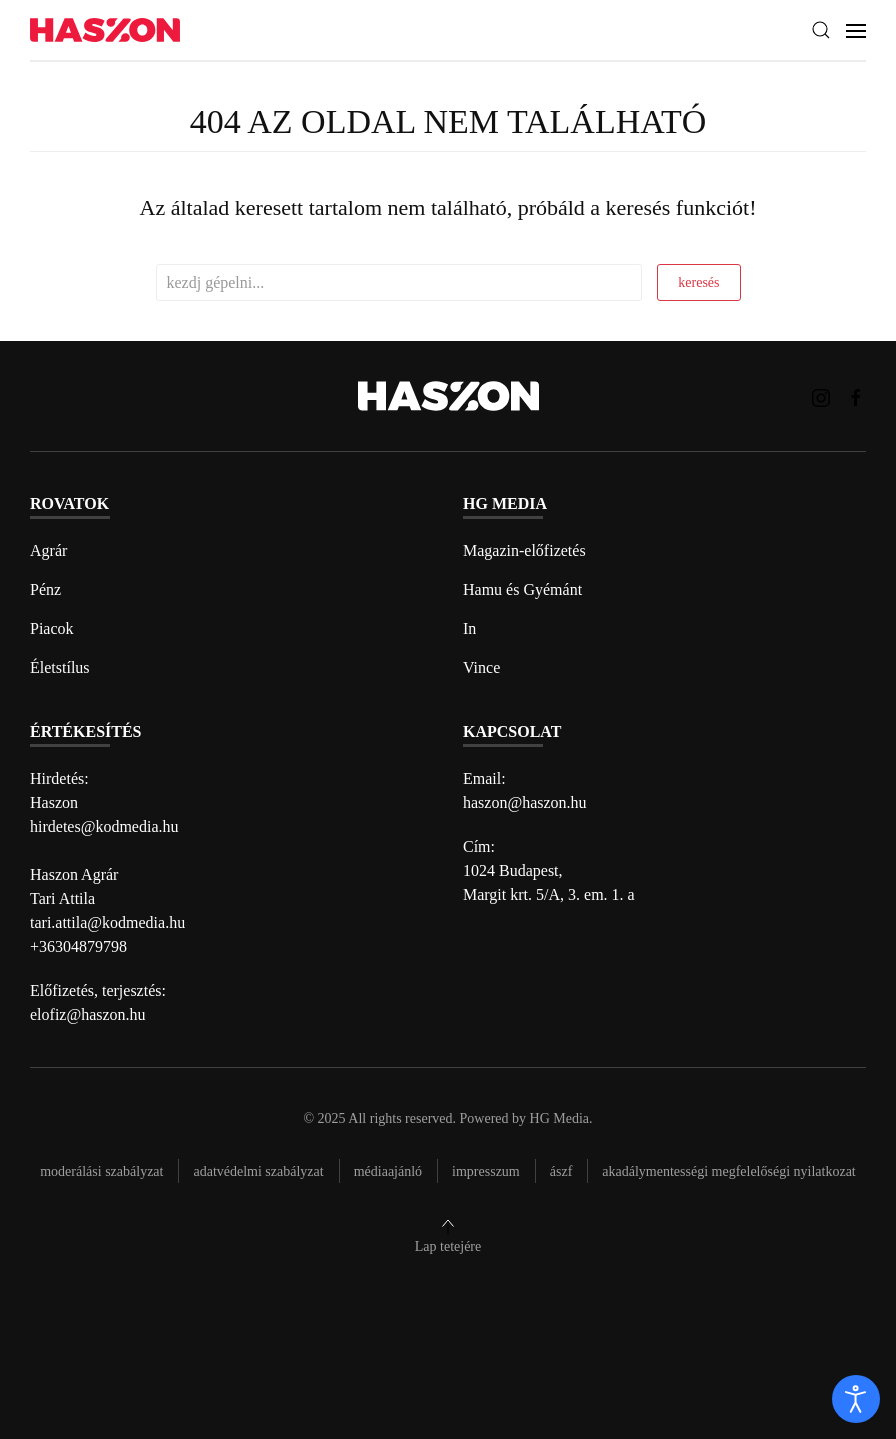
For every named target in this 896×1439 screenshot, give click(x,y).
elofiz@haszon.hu (88, 1014)
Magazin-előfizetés (524, 550)
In (469, 628)
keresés (698, 282)
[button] (821, 30)
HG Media (560, 1118)
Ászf (561, 1171)
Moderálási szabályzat (101, 1171)
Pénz (45, 589)
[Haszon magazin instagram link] (821, 395)
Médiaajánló (388, 1171)
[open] (856, 1399)
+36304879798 (78, 946)
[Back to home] (105, 30)
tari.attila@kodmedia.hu (107, 922)
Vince (481, 667)
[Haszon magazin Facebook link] (856, 395)
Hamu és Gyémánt (522, 589)
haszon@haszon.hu (525, 802)
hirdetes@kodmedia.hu (104, 826)
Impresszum (486, 1171)
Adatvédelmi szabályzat (258, 1171)
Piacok (52, 628)
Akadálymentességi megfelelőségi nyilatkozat (728, 1171)
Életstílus (60, 667)
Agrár (48, 550)
